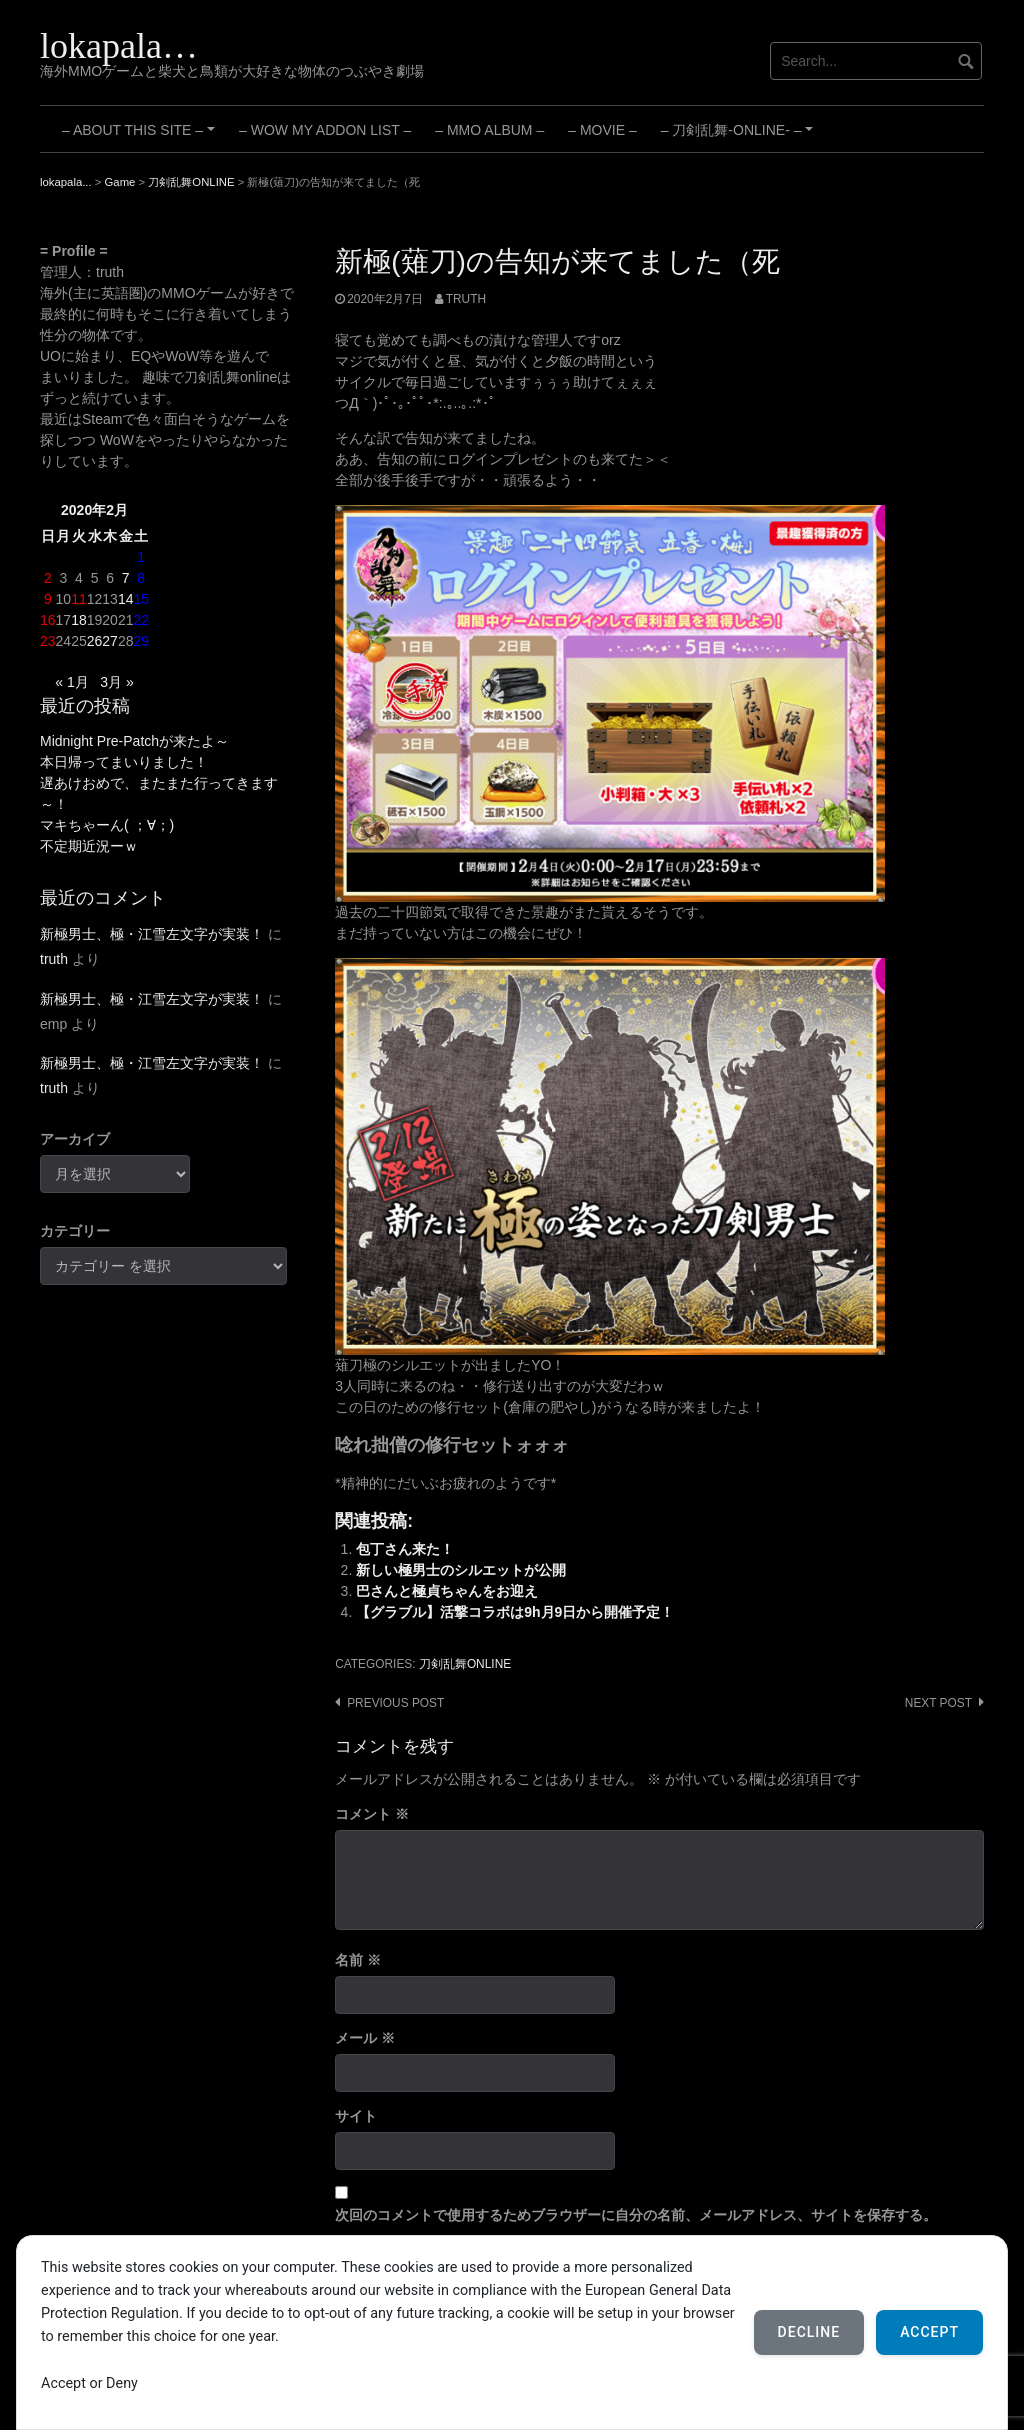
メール (365, 2038)
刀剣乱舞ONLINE (465, 1664)
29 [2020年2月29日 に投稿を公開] (141, 641)
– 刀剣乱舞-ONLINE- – (740, 137)
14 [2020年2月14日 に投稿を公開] (126, 599)
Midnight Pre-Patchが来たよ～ (134, 741)
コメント (372, 1814)
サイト (356, 2116)
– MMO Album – (489, 130)
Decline (809, 2332)
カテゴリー (75, 1231)
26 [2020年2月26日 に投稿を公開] (95, 641)
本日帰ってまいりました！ (124, 762)
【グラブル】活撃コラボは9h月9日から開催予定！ (515, 1612)
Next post (938, 1703)
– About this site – (141, 137)
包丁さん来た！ (405, 1549)
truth (466, 299)
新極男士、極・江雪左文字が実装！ (152, 934)
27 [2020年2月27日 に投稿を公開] (110, 641)
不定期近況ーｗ (89, 846)
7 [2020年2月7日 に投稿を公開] (126, 578)
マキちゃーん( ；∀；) (107, 825)
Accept (929, 2332)
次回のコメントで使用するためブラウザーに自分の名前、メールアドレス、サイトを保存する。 (636, 2215)
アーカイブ (75, 1139)
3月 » (116, 682)
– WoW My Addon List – (325, 130)
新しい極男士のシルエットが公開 (461, 1570)
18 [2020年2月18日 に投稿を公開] (79, 620)
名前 (358, 1960)
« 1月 (71, 682)
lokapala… (119, 46)
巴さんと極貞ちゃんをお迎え (447, 1591)
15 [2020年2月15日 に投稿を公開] (141, 599)
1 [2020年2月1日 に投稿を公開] (141, 557)
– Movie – (602, 130)
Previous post (395, 1703)
